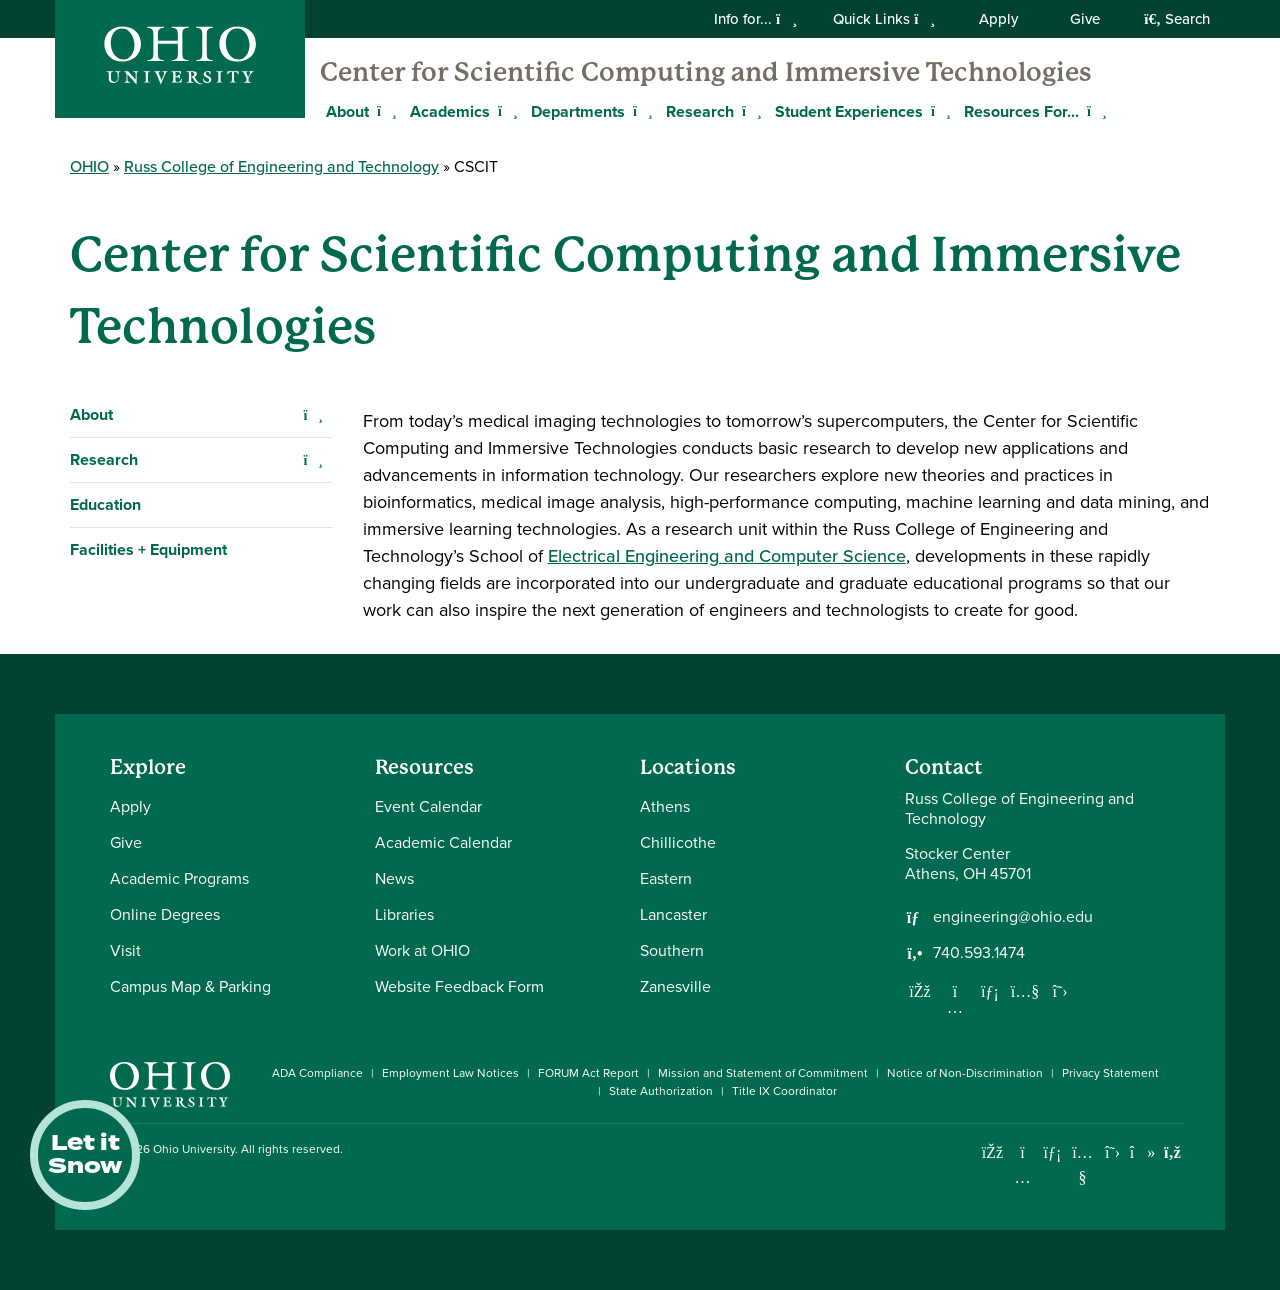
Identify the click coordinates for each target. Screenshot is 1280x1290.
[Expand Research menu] (749, 111)
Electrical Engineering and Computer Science (727, 556)
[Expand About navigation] (313, 415)
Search (1177, 19)
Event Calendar (428, 806)
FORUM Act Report (588, 1073)
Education (105, 504)
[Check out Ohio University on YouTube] (1082, 1165)
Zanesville (675, 986)
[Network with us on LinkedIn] (990, 991)
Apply (998, 19)
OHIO (89, 166)
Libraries (404, 914)
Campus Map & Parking (190, 986)
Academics (450, 111)
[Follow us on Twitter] (1060, 991)
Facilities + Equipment (148, 549)
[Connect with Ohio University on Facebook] (992, 1152)
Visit (125, 950)
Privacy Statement (1110, 1073)
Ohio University (194, 1149)
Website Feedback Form (459, 986)
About (91, 414)
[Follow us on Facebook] (920, 991)
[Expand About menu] (384, 111)
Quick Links (884, 19)
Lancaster (673, 914)
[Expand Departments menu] (640, 111)
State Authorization (661, 1091)
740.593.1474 (979, 953)
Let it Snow (85, 1155)
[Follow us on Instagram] (955, 1007)
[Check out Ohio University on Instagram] (1022, 1177)
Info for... (755, 19)
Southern (672, 950)
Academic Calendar (443, 842)
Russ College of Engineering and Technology (281, 166)
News (394, 878)
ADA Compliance (317, 1073)
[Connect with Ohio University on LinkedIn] (1052, 1152)
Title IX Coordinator (784, 1091)
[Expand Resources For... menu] (1094, 111)
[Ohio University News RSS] (1172, 1152)
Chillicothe (678, 842)
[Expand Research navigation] (313, 460)
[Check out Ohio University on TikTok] (1142, 1152)
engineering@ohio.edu (1013, 917)
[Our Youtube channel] (1025, 991)
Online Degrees (165, 914)
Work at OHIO (422, 950)
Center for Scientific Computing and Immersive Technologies (706, 72)
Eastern (666, 878)
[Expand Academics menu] (505, 111)
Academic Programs (179, 878)
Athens (665, 806)
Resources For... (1021, 111)
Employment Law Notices (450, 1073)
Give (1085, 19)
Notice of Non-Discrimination (965, 1073)
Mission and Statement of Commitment (763, 1073)
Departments (578, 111)
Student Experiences (849, 111)
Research (700, 111)
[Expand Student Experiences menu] (938, 111)
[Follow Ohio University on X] (1112, 1152)
